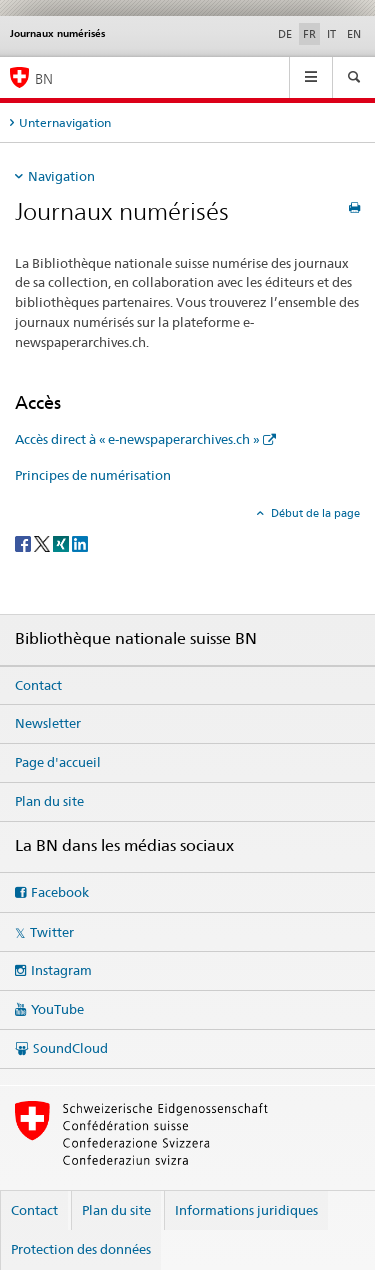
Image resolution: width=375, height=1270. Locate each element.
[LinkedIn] (80, 542)
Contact (38, 685)
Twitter (52, 932)
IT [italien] (331, 34)
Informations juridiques (246, 1210)
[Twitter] (43, 542)
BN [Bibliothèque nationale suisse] (44, 78)
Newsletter (48, 723)
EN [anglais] (354, 34)
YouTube (57, 1009)
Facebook (60, 892)
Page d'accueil (58, 762)
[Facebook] (24, 542)
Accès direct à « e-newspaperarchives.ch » (137, 439)
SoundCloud (70, 1048)
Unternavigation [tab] (65, 122)
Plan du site (49, 801)
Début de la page (314, 513)
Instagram (61, 970)
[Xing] (62, 542)
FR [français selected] (309, 34)
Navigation (61, 176)
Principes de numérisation (93, 475)
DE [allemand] (285, 34)
